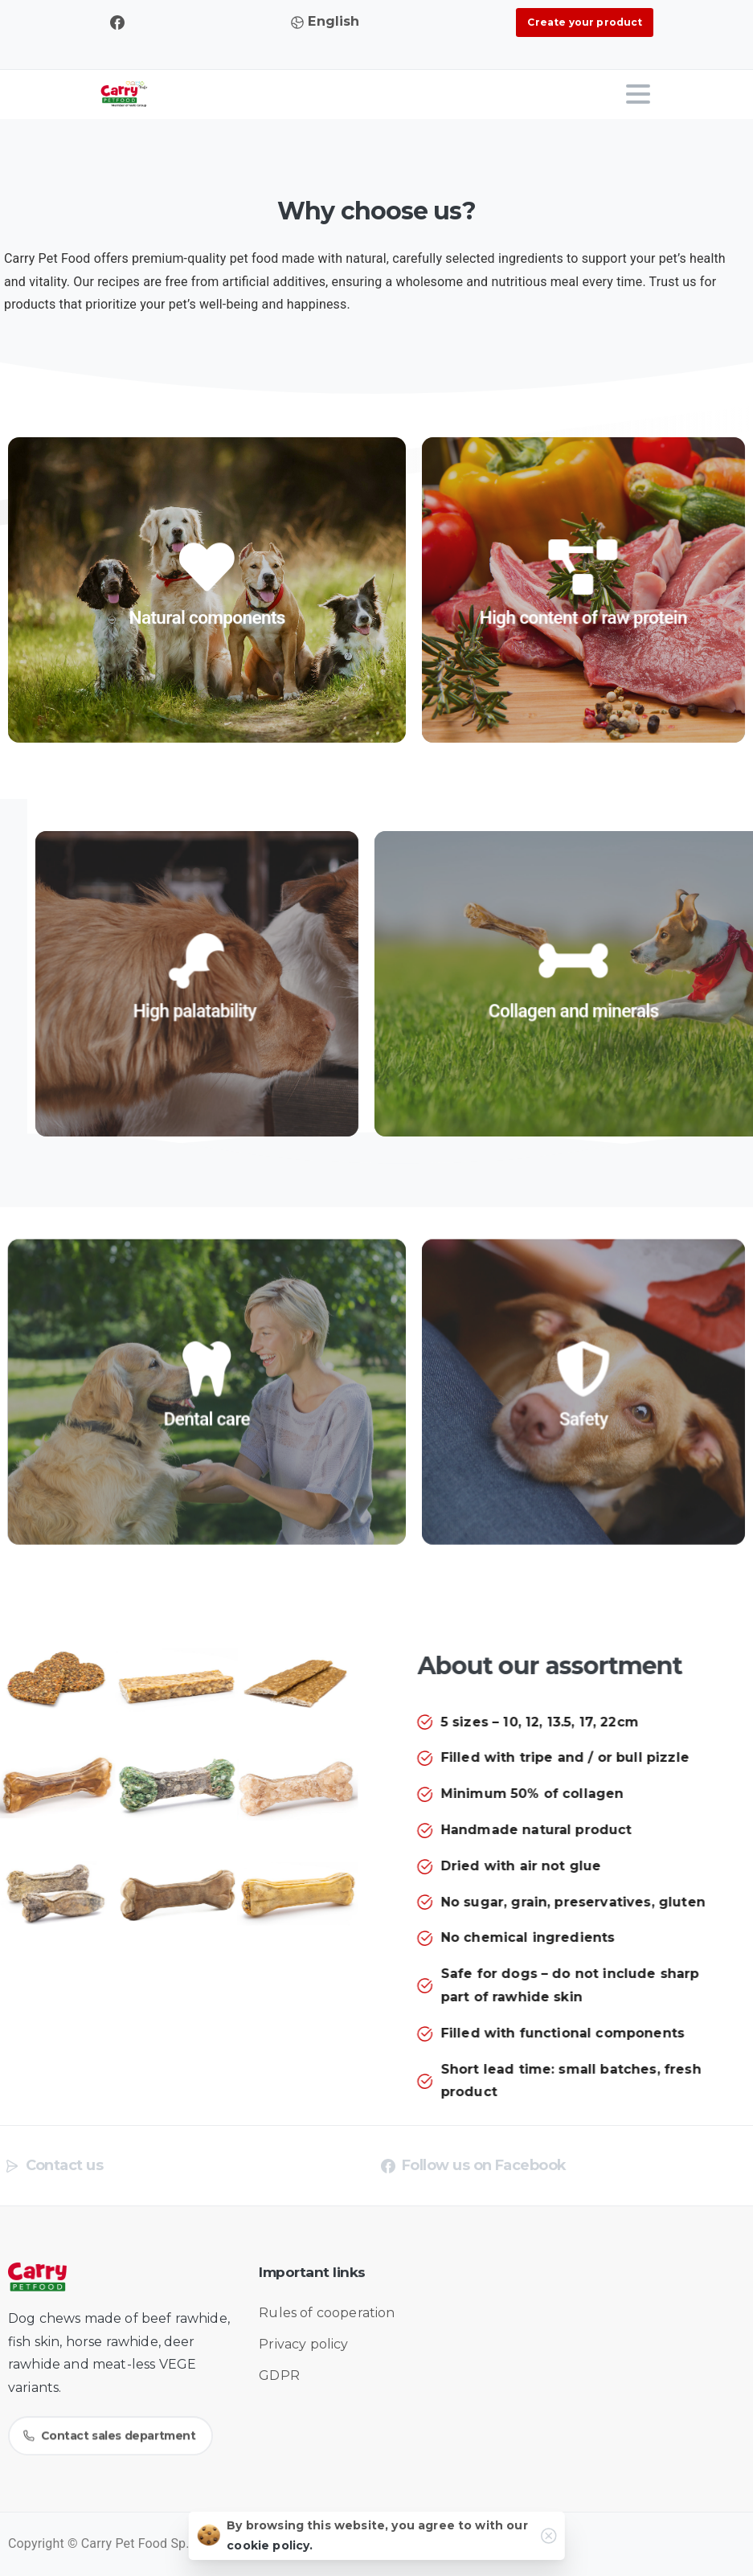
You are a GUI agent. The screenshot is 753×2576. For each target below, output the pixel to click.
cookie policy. (270, 2549)
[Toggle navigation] (638, 94)
